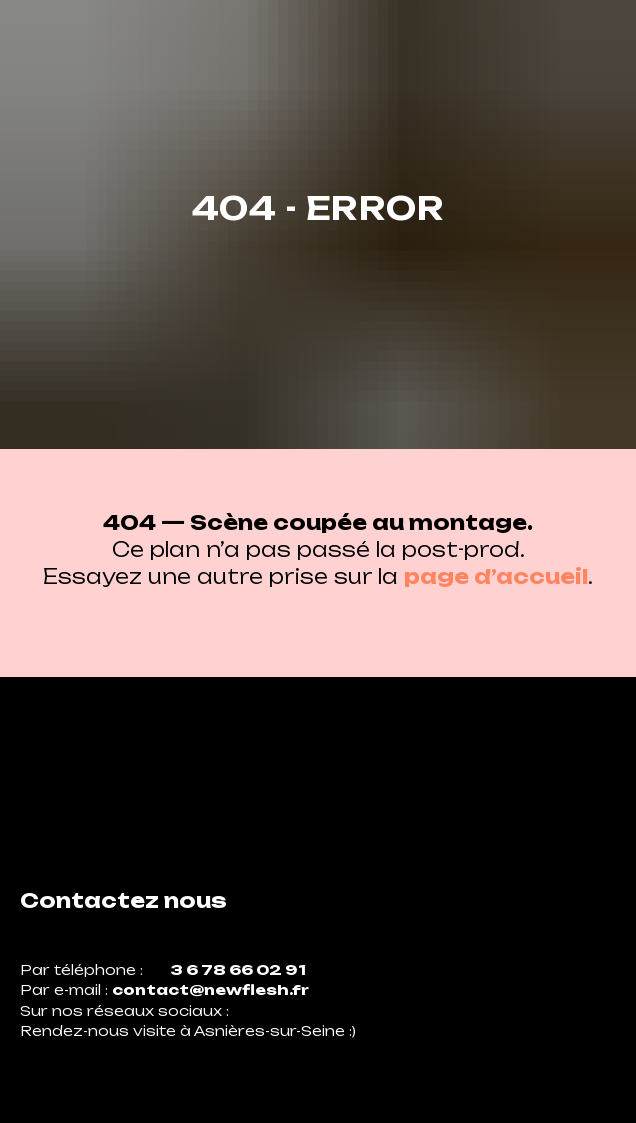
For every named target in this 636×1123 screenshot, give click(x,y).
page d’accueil (496, 576)
